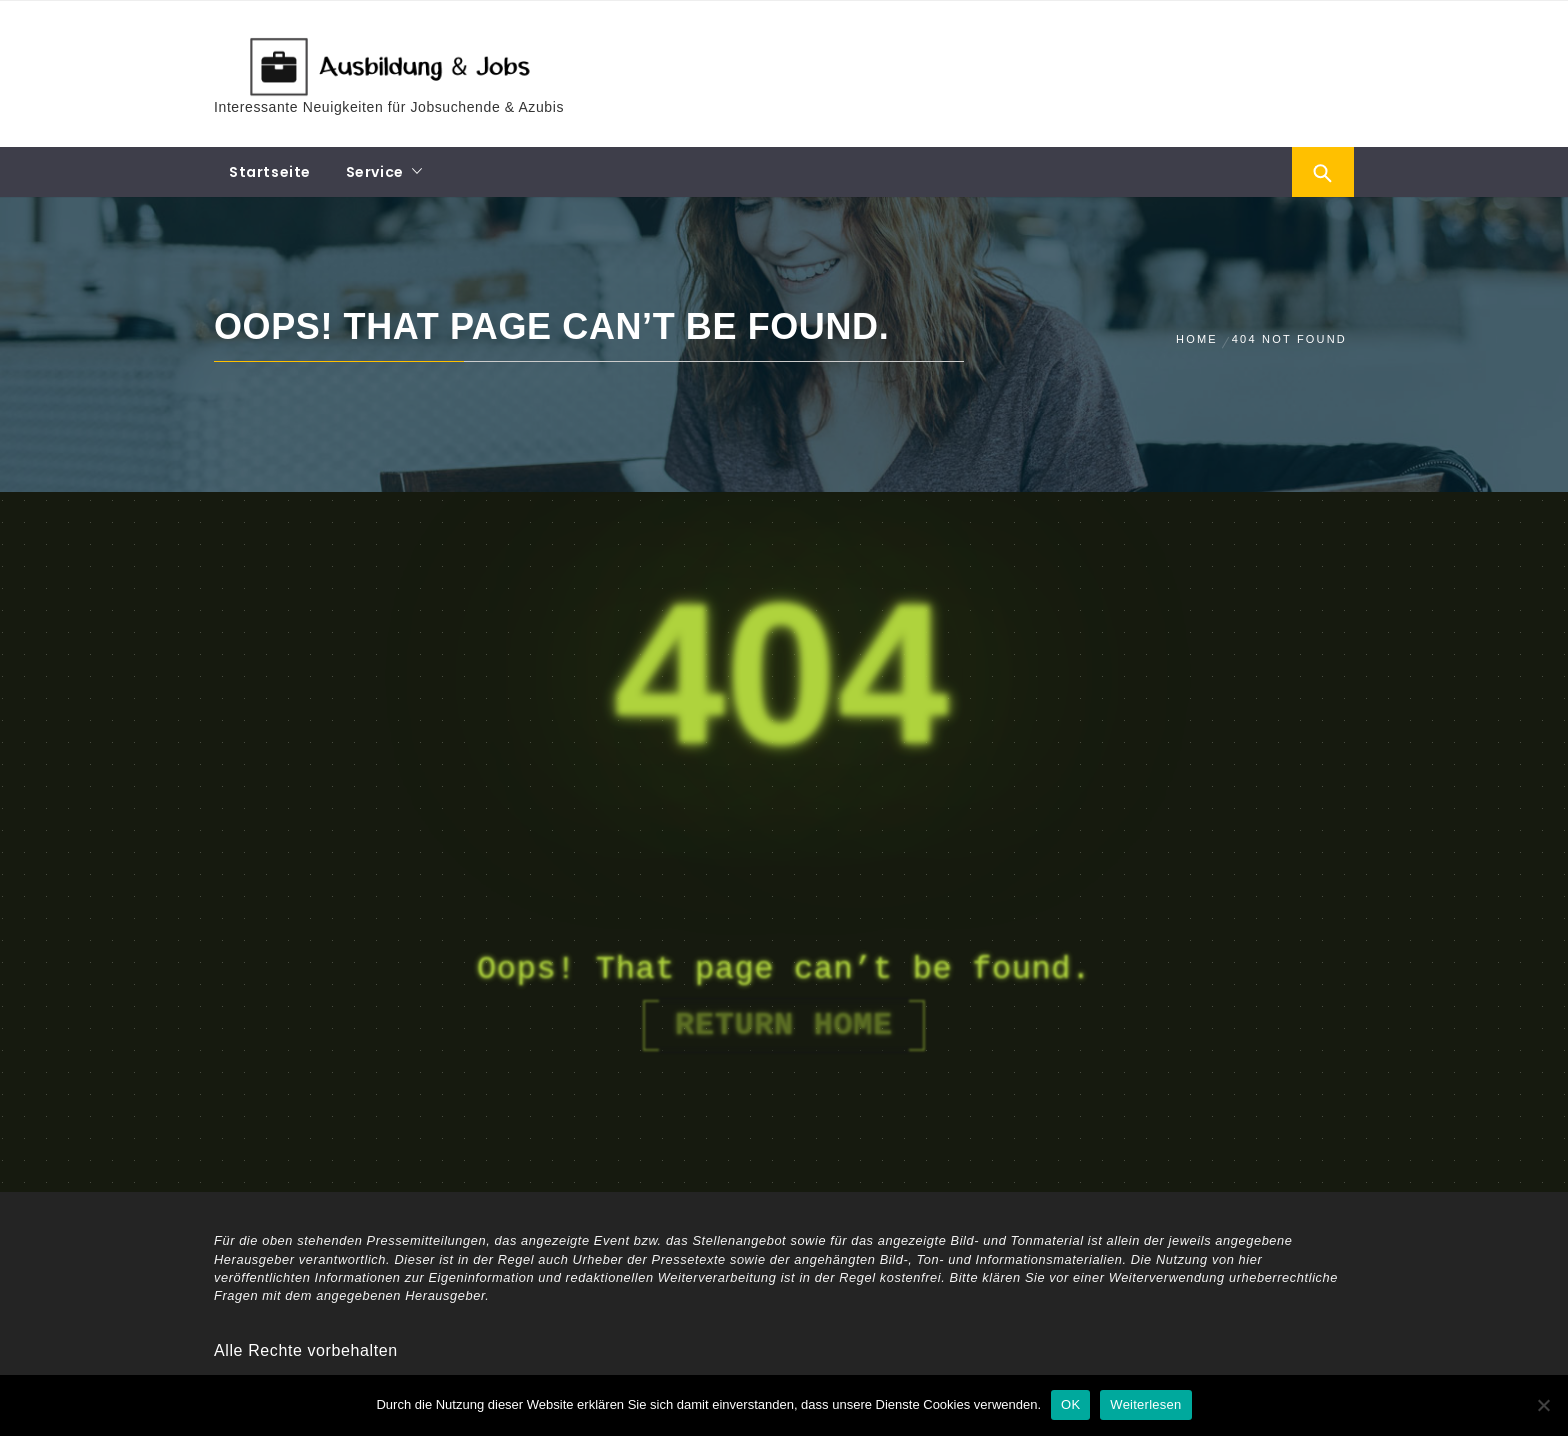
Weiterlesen (1145, 1404)
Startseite (270, 172)
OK (1070, 1404)
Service (375, 172)
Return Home (784, 1025)
